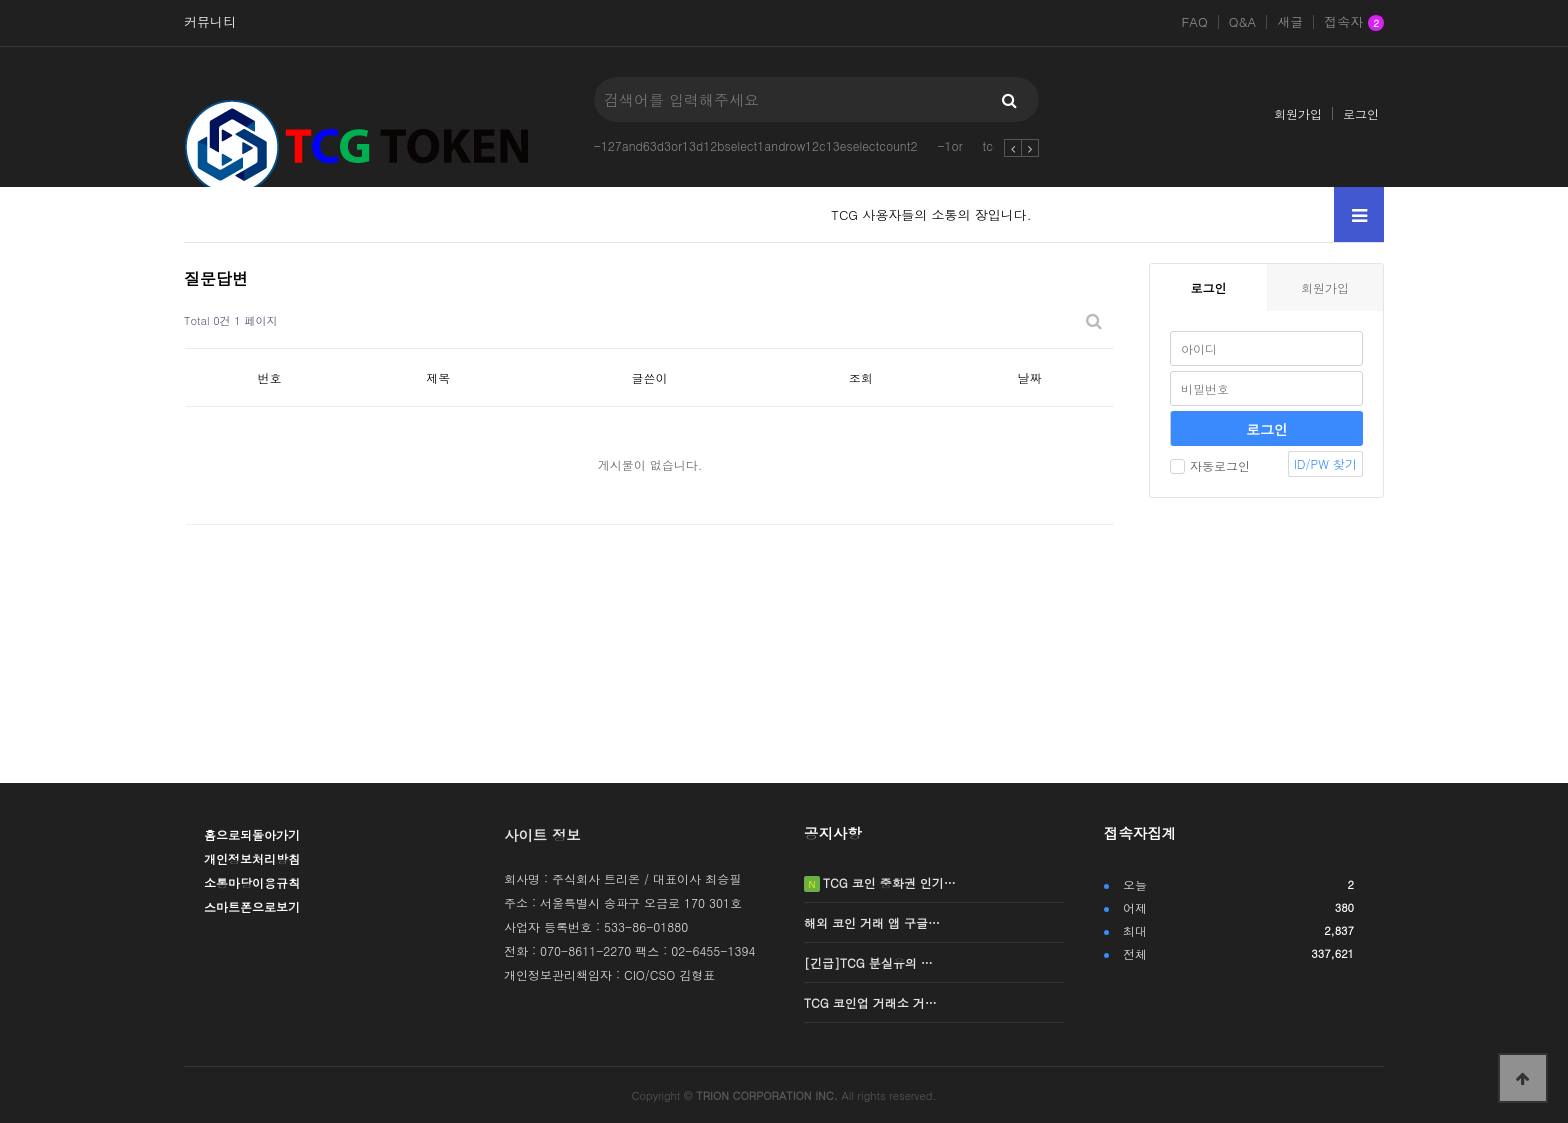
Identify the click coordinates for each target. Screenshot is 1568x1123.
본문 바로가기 (0, 0)
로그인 (1361, 113)
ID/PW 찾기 (1325, 463)
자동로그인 (1210, 465)
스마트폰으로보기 (252, 906)
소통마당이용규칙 (252, 882)
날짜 (1030, 377)
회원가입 (1298, 113)
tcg (992, 145)
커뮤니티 (210, 22)
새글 (1290, 22)
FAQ (1194, 22)
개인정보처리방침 (252, 858)
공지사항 (833, 833)
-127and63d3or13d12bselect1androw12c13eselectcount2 (756, 145)
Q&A (1243, 22)
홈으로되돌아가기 (252, 834)
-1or (949, 145)
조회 (861, 377)
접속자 (1354, 23)
